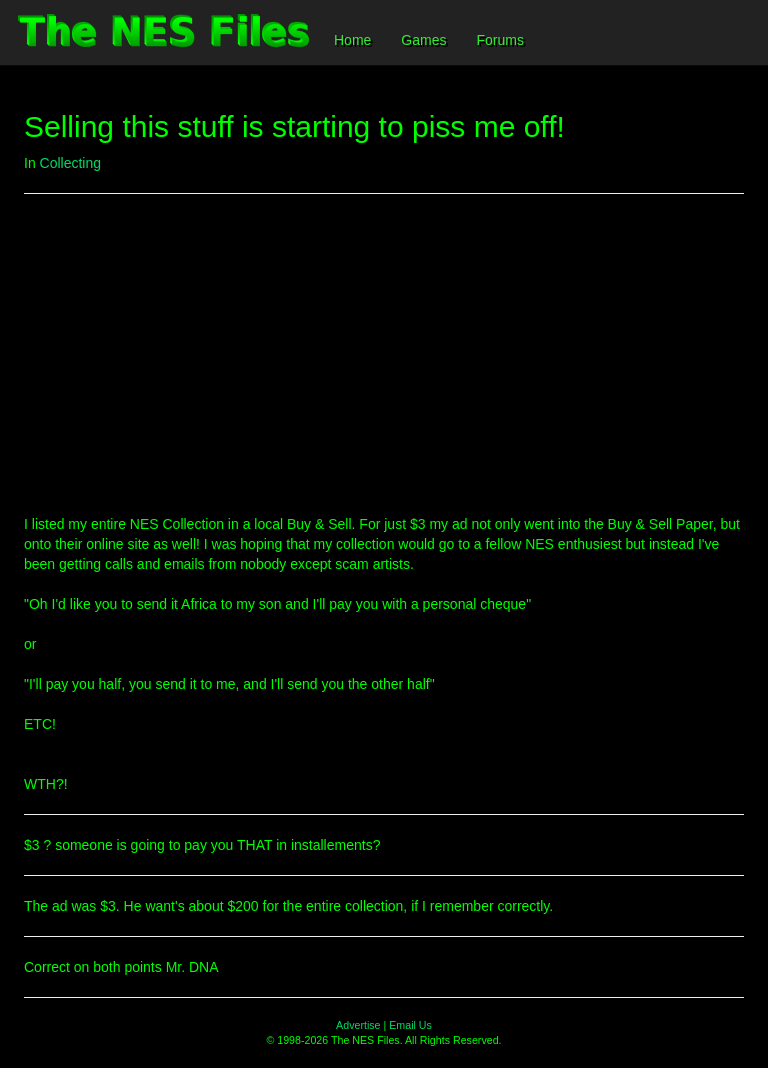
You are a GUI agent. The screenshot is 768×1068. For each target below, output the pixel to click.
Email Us (410, 1025)
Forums (499, 40)
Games (423, 40)
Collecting (70, 163)
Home (352, 40)
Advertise (358, 1025)
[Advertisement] (384, 354)
